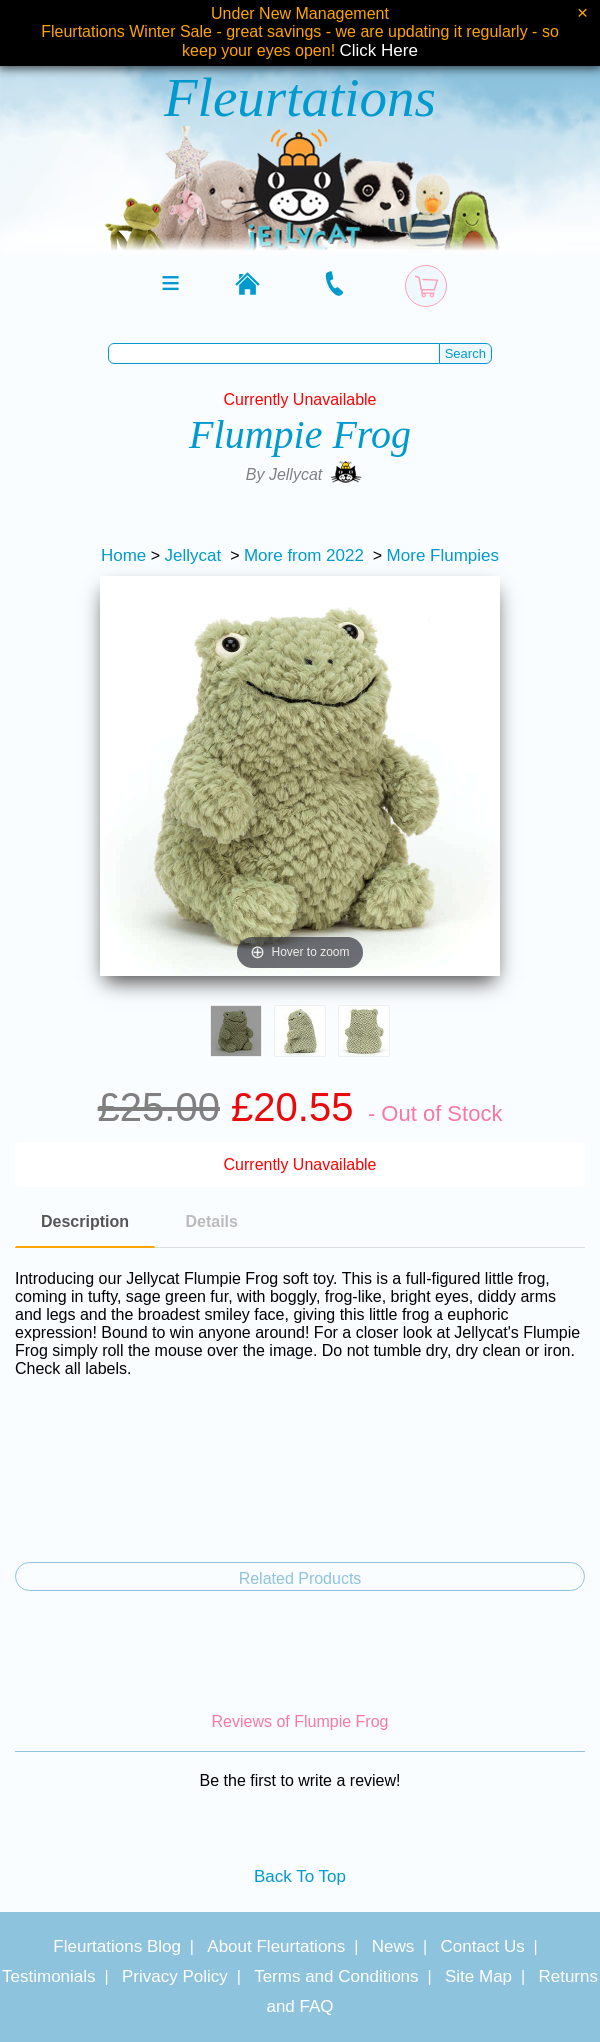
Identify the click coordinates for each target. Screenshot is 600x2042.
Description (85, 1221)
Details (211, 1221)
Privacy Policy (175, 1976)
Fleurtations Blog (117, 1946)
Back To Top (300, 1876)
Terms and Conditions (336, 1976)
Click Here (379, 50)
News (393, 1946)
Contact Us (483, 1946)
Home (123, 555)
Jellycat (193, 555)
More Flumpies (443, 555)
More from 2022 (304, 555)
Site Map (478, 1976)
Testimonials (49, 1976)
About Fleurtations (276, 1946)
